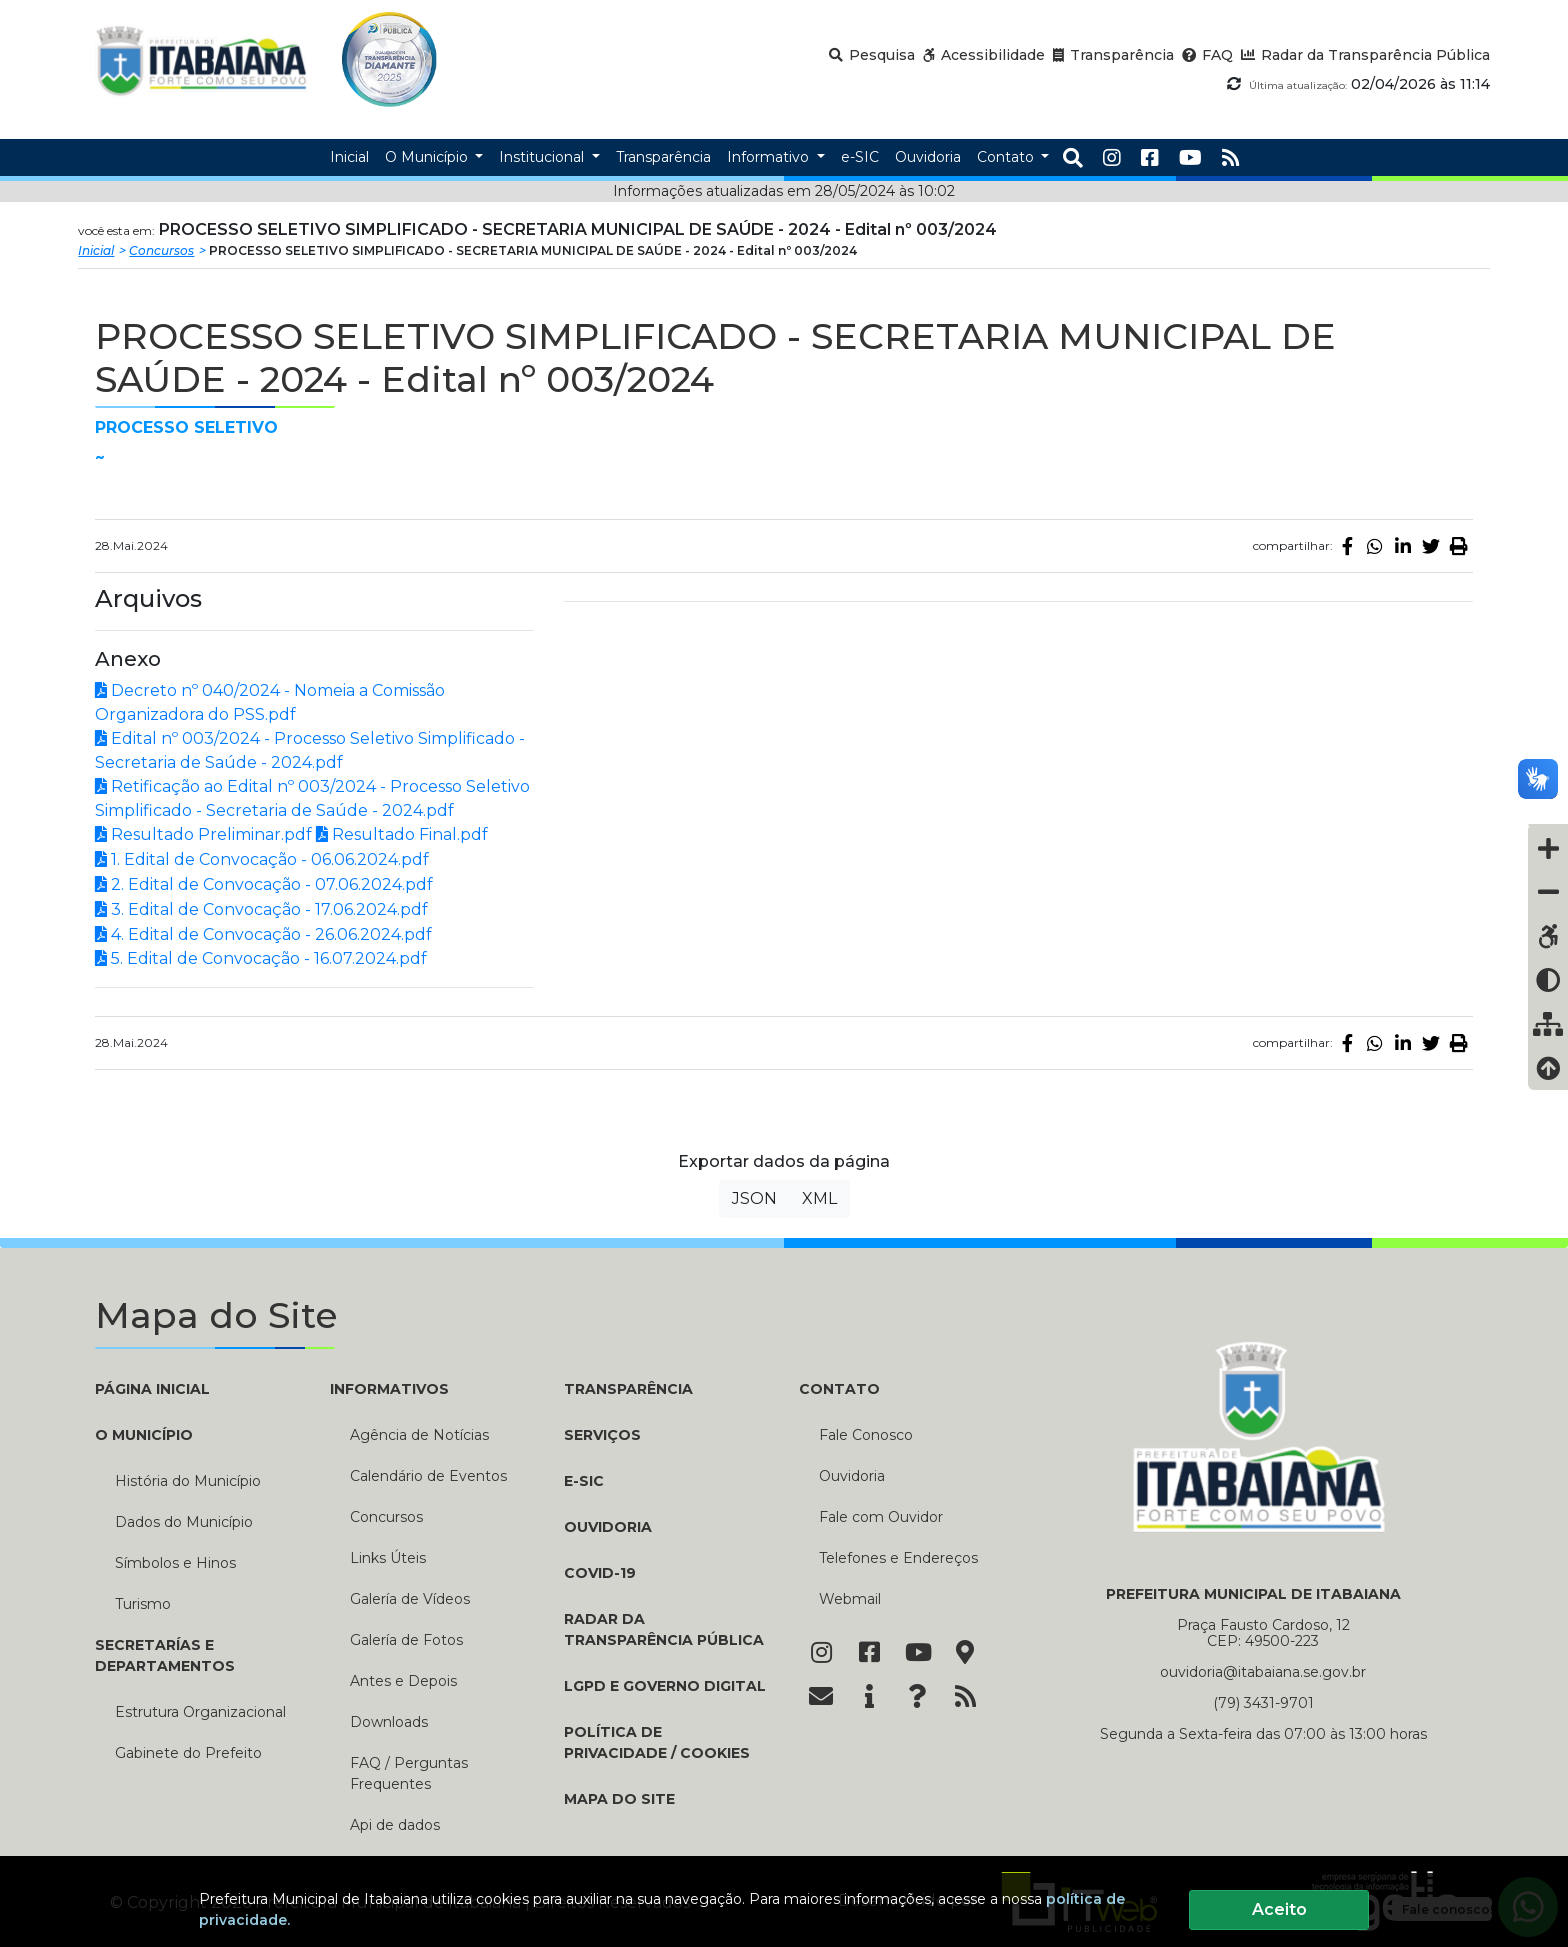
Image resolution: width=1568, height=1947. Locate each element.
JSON (754, 1198)
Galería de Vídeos (410, 1599)
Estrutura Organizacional (200, 1712)
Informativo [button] (770, 157)
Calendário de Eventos (428, 1476)
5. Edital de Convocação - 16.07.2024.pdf (261, 958)
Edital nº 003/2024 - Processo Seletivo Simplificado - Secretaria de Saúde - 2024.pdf (310, 750)
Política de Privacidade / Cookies (657, 1742)
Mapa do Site (619, 1799)
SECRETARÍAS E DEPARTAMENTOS (165, 1655)
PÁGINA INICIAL (152, 1389)
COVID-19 (600, 1573)
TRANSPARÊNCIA (628, 1389)
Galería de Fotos (406, 1640)
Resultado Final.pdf (402, 834)
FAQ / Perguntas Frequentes (409, 1773)
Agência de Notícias (419, 1435)
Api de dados (395, 1825)
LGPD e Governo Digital (665, 1686)
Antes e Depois (403, 1681)
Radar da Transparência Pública (664, 1629)
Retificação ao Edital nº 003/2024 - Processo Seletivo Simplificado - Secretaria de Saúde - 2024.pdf (312, 798)
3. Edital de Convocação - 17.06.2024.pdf (261, 909)
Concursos (161, 250)
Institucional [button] (543, 157)
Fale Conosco (866, 1435)
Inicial (96, 250)
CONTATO (839, 1389)
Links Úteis (388, 1558)
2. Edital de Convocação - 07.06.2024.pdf (264, 884)
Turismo (143, 1604)
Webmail (850, 1599)
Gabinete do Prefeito (188, 1753)
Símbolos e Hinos (175, 1563)
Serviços (602, 1435)
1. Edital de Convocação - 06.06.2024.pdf (262, 859)
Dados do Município (184, 1522)
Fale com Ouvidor (881, 1517)
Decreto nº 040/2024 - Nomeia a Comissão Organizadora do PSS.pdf (270, 702)
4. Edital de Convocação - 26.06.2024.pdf (263, 934)
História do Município (188, 1481)
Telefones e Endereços (898, 1558)
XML (819, 1198)
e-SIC (584, 1481)
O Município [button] (428, 157)
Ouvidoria (608, 1527)
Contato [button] (1007, 157)
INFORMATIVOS (389, 1389)
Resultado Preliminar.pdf (203, 834)
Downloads (389, 1722)
